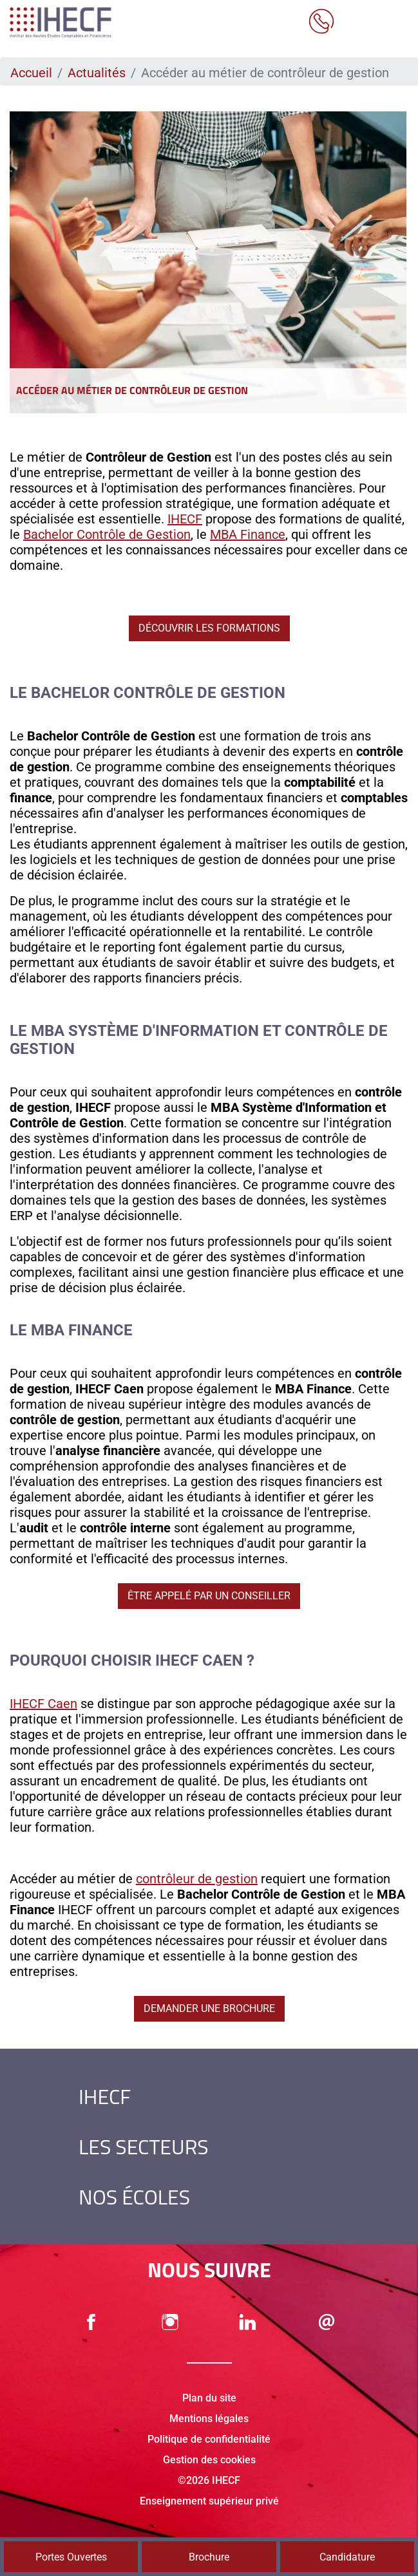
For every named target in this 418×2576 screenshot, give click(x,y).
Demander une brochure (209, 2008)
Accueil (31, 72)
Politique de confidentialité (209, 2439)
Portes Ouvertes (71, 2557)
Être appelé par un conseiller (209, 1596)
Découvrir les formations (209, 628)
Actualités (97, 72)
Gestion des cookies (209, 2460)
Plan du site (209, 2398)
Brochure (209, 2557)
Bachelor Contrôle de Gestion (107, 534)
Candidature (347, 2557)
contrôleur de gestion (197, 1878)
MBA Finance (247, 534)
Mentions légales (209, 2418)
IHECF (184, 519)
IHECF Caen (43, 1703)
